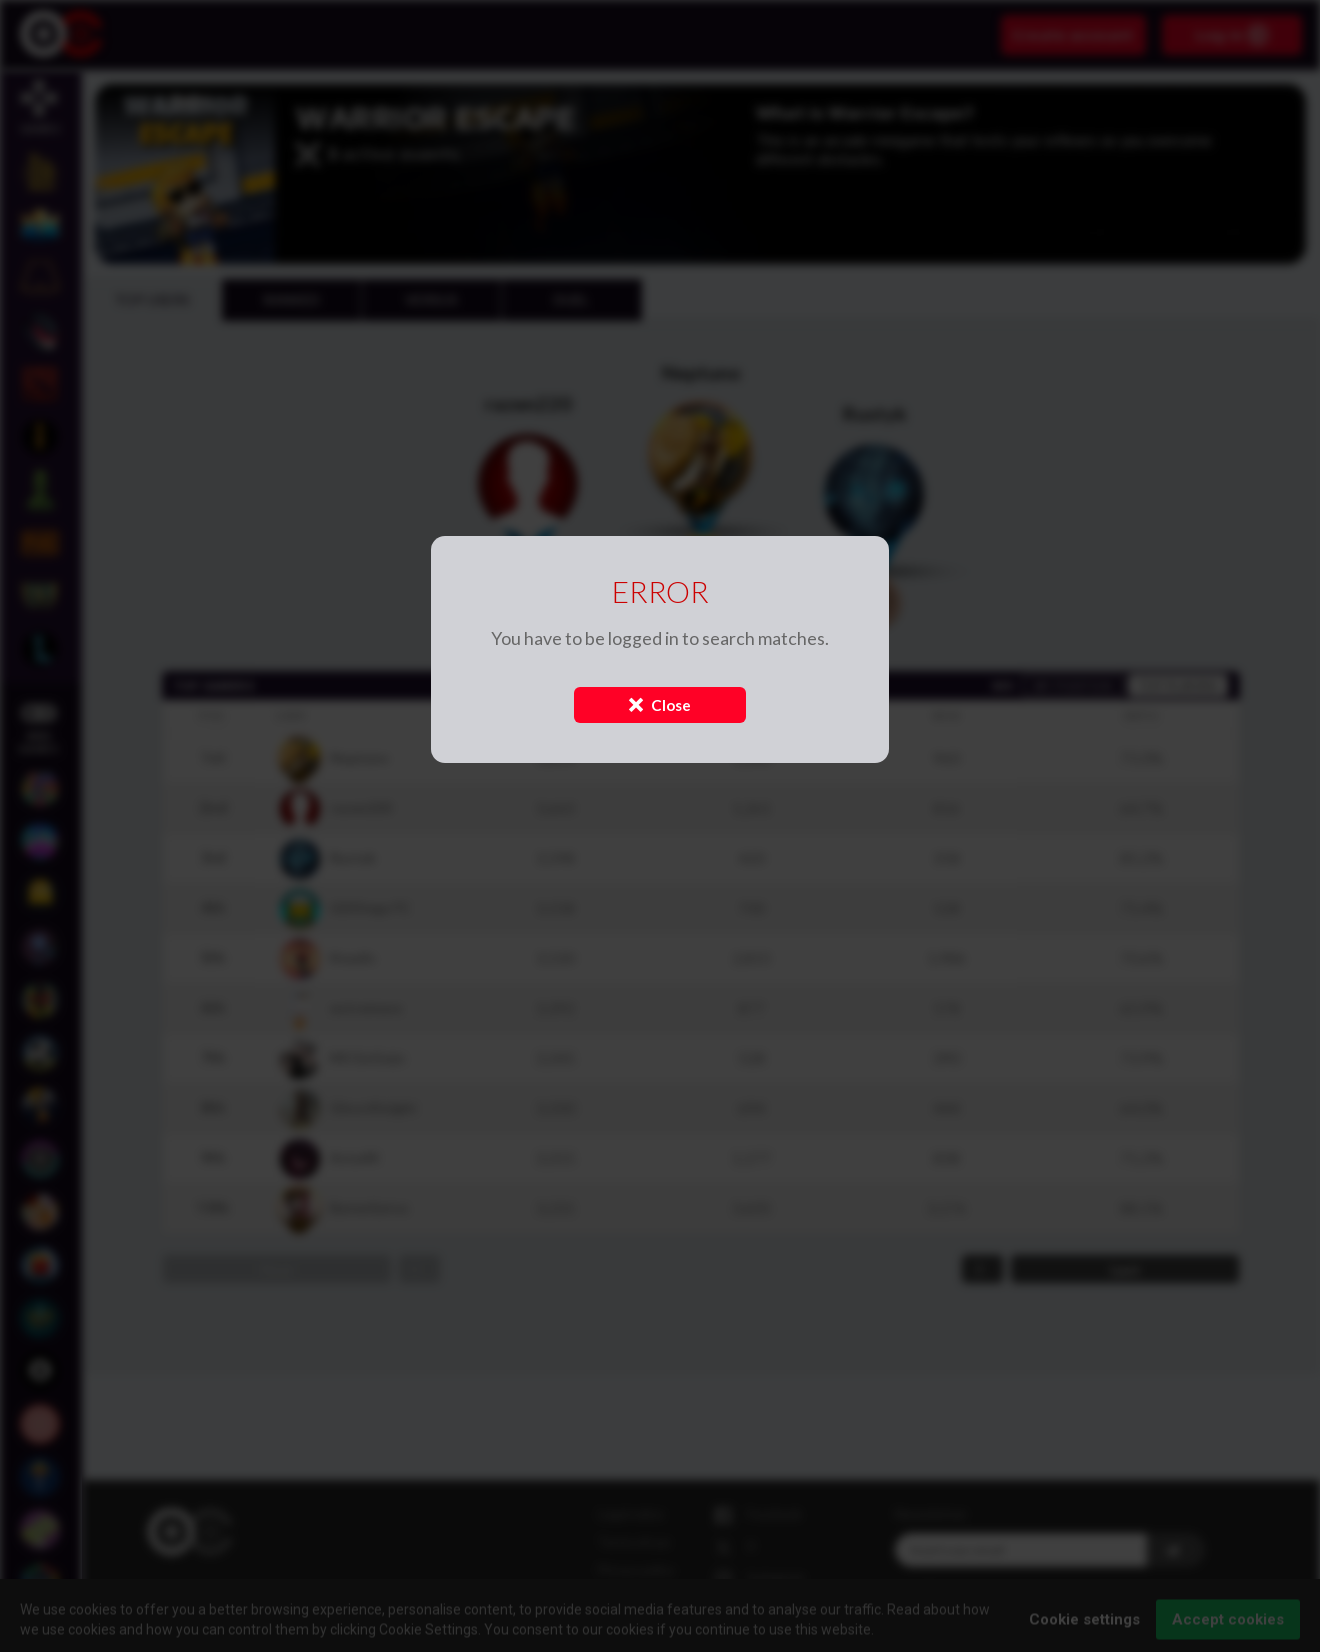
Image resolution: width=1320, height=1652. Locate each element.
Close (660, 705)
